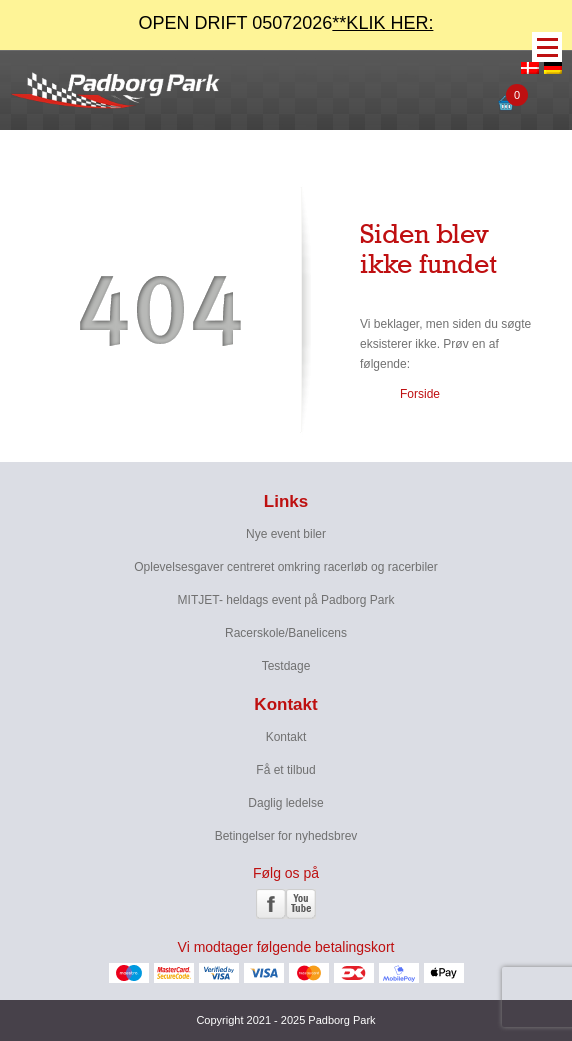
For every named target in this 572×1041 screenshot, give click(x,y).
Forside (420, 394)
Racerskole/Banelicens (286, 633)
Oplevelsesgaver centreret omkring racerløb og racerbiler (285, 567)
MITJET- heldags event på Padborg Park (286, 600)
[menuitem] (530, 69)
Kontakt (286, 737)
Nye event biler (286, 534)
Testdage (286, 666)
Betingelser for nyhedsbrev (286, 836)
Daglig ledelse (285, 803)
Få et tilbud (285, 770)
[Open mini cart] (506, 110)
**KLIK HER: (382, 23)
